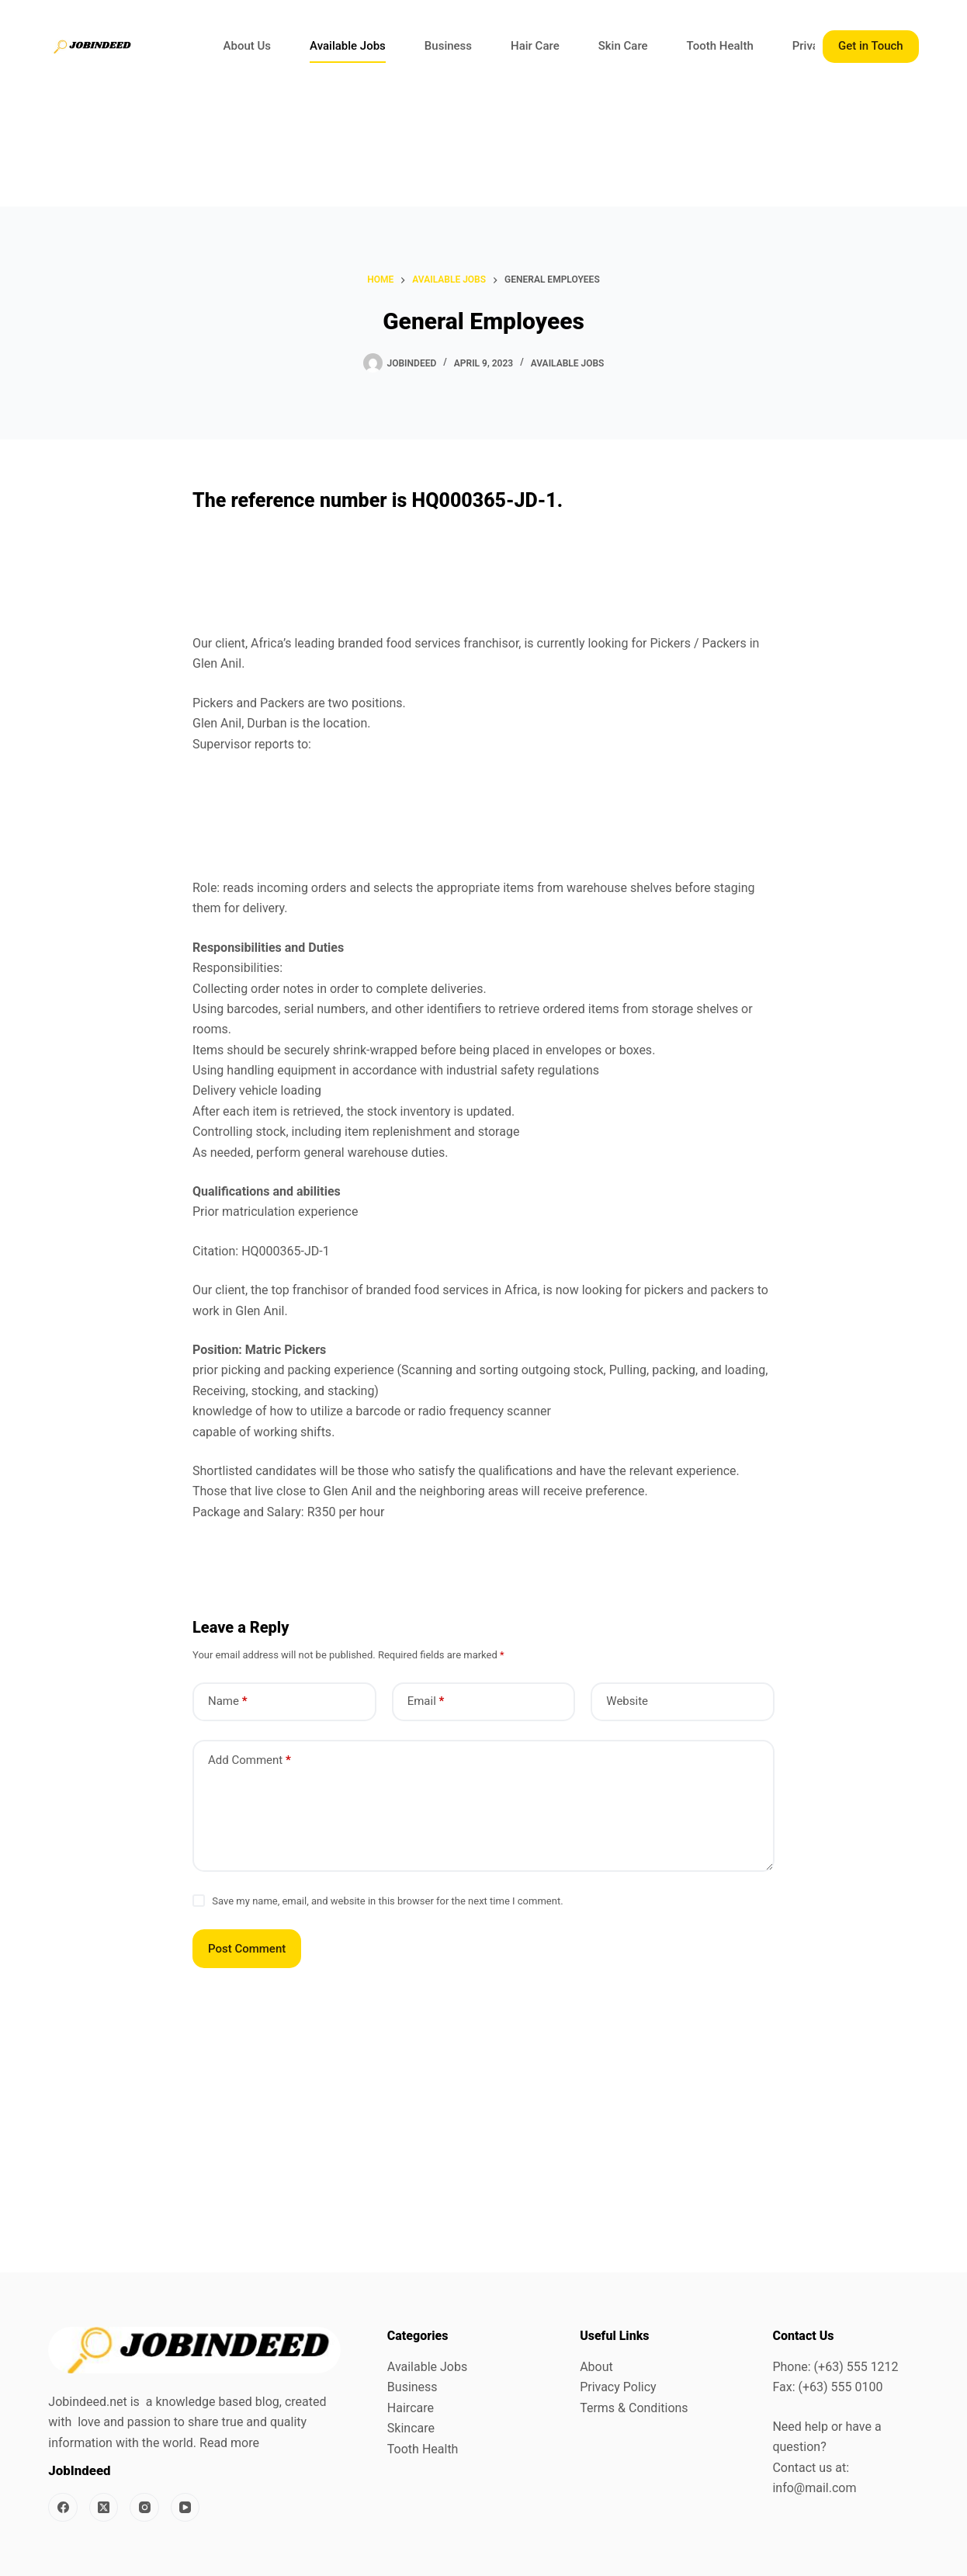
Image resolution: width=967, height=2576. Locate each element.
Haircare (410, 2408)
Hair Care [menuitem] (535, 46)
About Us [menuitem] (248, 46)
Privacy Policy (618, 2387)
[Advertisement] (465, 149)
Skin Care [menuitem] (623, 46)
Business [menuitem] (448, 46)
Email (426, 1701)
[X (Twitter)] (104, 2507)
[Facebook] (63, 2507)
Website (627, 1701)
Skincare (411, 2428)
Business (412, 2387)
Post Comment (247, 1949)
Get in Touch (870, 46)
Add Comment (249, 1760)
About (596, 2366)
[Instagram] (144, 2507)
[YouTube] (185, 2507)
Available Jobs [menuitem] (348, 46)
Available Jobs (568, 363)
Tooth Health (423, 2449)
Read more (229, 2442)
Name (228, 1701)
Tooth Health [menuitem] (720, 46)
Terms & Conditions (634, 2408)
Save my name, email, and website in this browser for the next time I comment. (387, 1901)
